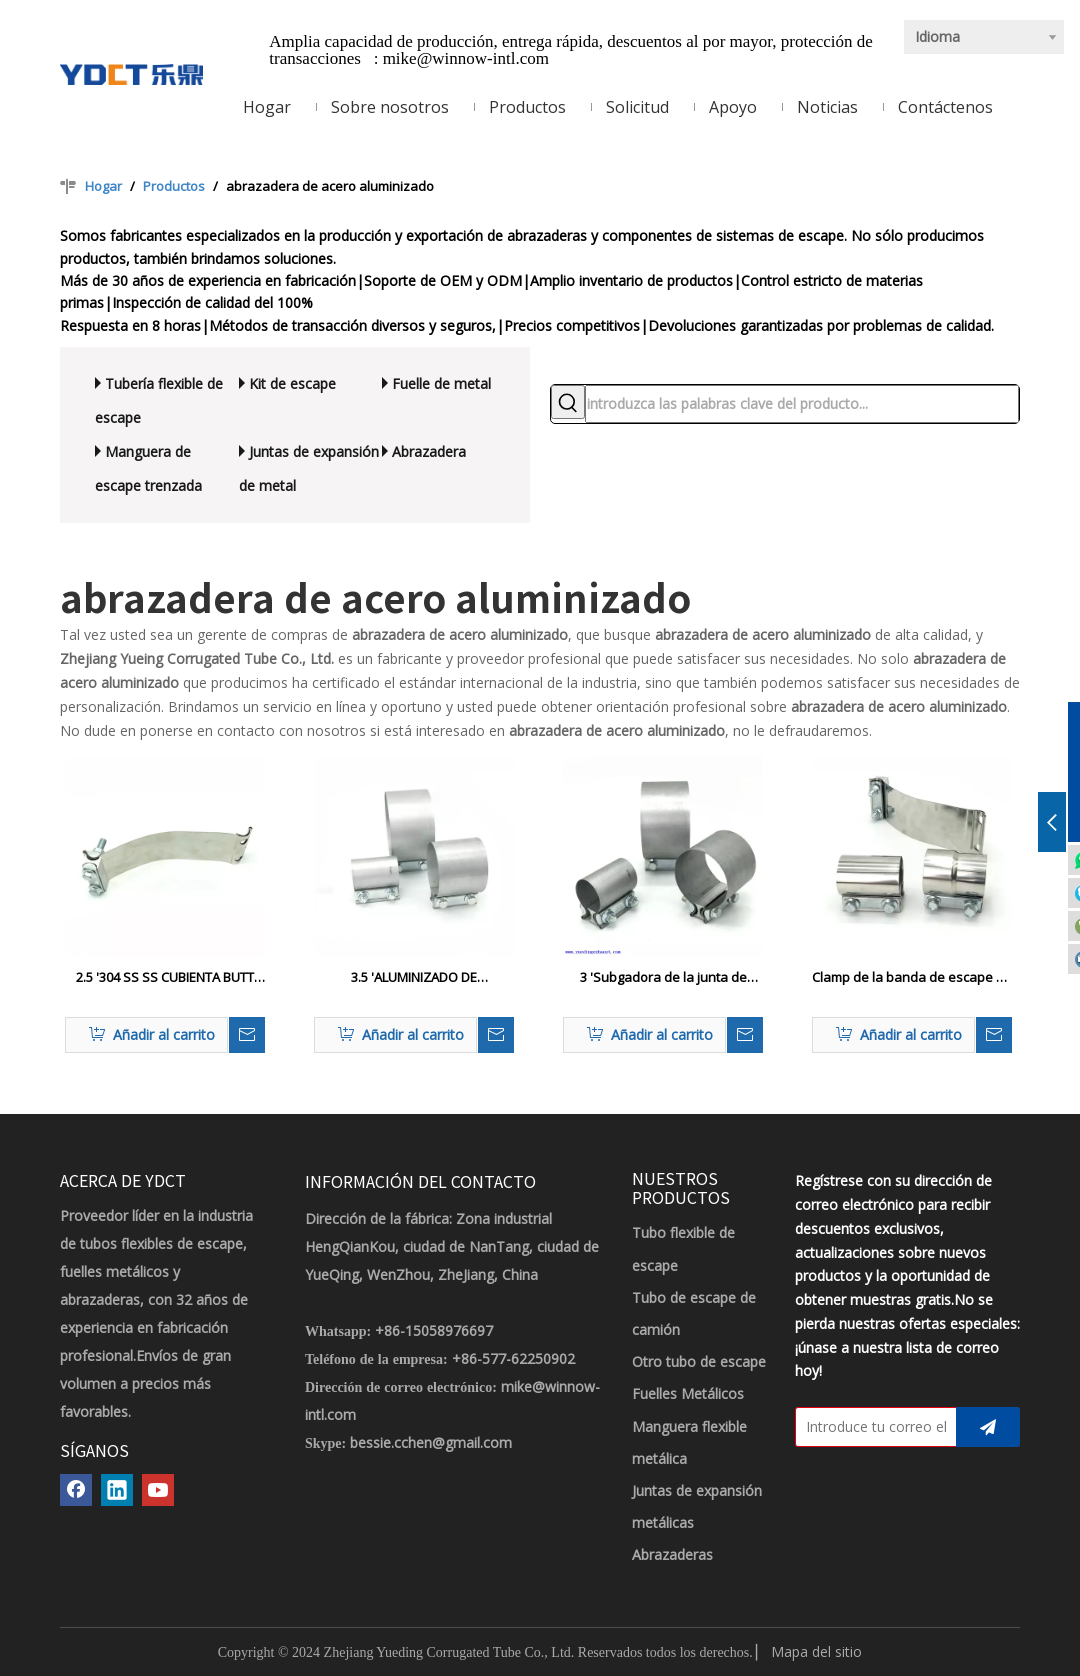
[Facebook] (76, 1490)
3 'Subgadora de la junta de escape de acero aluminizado (663, 978)
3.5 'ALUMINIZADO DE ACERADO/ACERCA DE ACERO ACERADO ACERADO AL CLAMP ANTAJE (414, 978)
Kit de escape (292, 383)
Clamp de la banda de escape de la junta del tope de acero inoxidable (912, 978)
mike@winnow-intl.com (466, 58)
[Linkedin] (117, 1490)
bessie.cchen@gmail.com (431, 1442)
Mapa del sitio (816, 1651)
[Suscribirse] (988, 1427)
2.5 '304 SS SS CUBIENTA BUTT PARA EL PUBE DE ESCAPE (165, 978)
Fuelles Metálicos (688, 1393)
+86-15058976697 (434, 1330)
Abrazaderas (672, 1554)
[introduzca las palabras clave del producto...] (802, 404)
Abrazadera (429, 451)
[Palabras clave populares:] (568, 402)
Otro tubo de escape (699, 1361)
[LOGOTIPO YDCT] (131, 73)
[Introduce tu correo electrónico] (871, 1427)
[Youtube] (158, 1490)
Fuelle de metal (441, 383)
